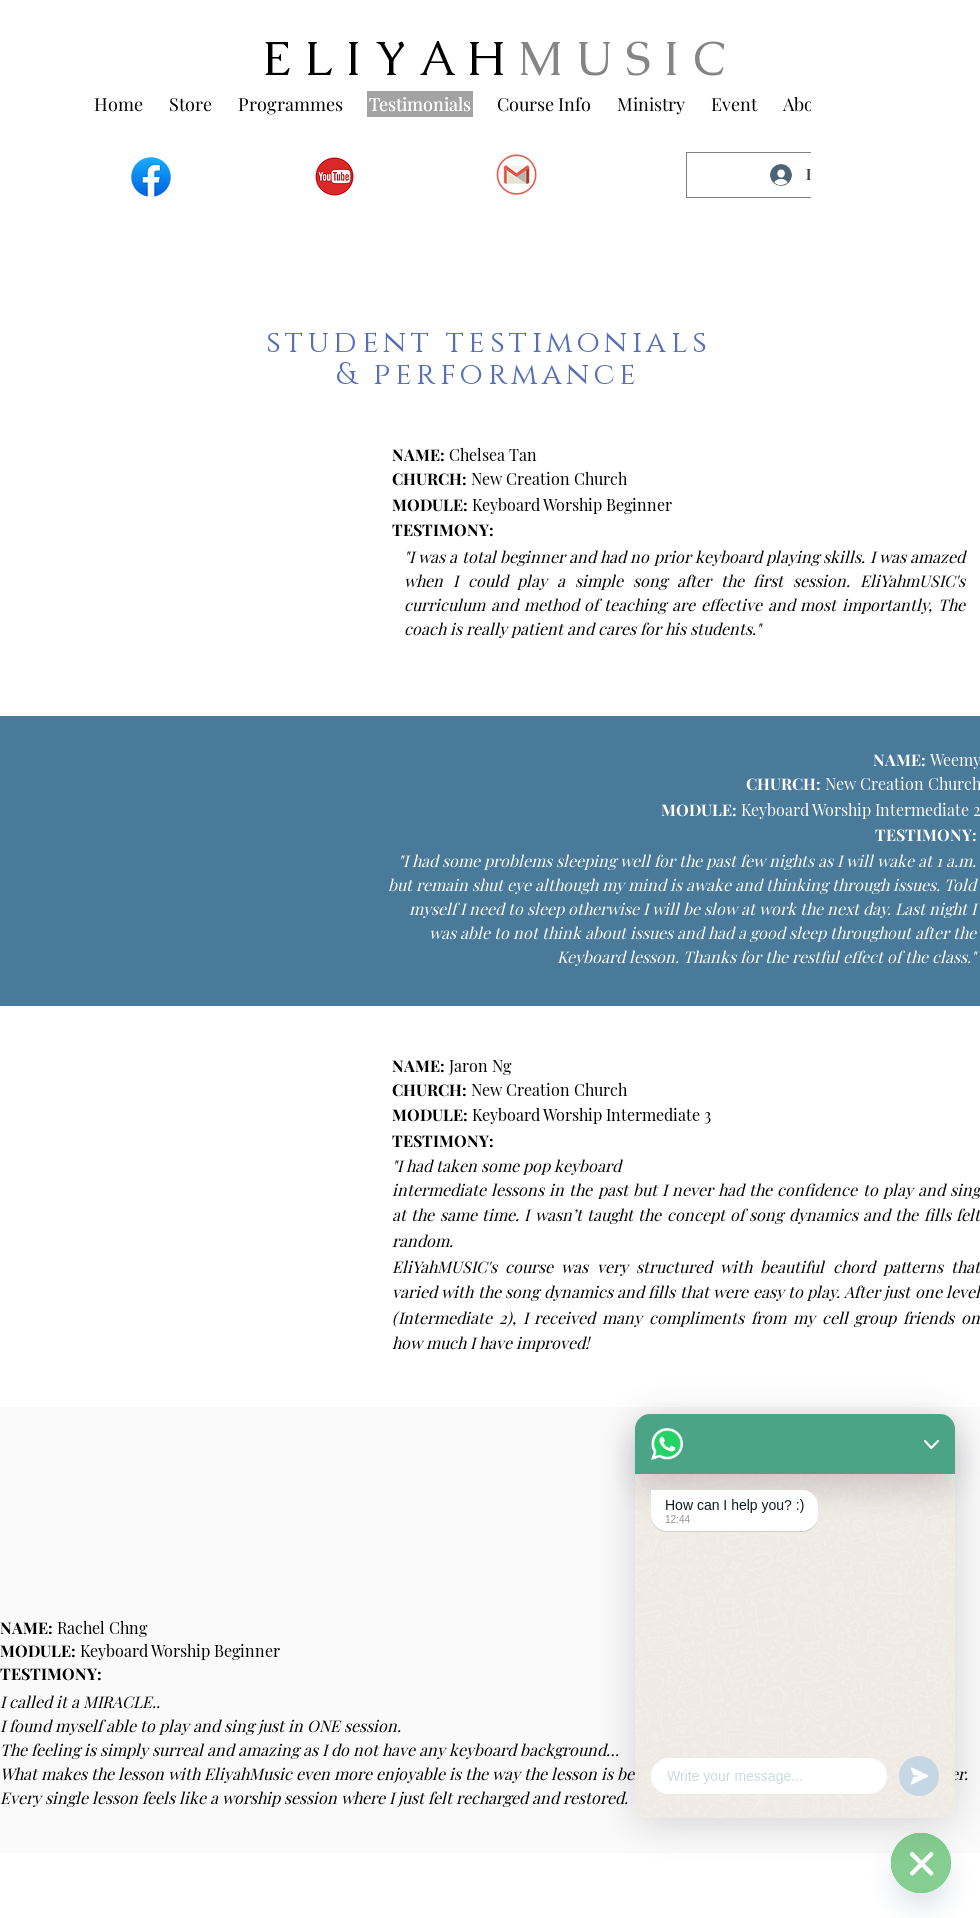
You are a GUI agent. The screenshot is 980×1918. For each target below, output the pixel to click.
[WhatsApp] (921, 1863)
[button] (290, 104)
